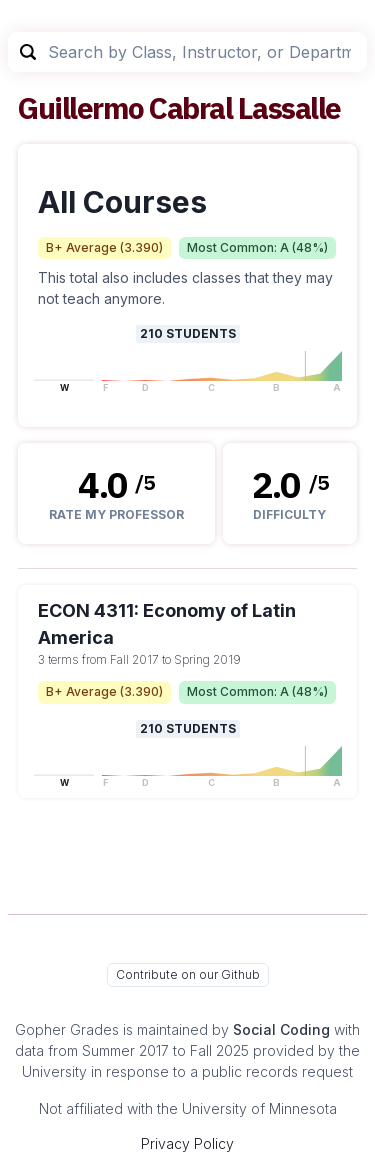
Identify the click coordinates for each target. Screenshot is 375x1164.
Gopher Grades (67, 1029)
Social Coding (281, 1029)
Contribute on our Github (188, 974)
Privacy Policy (187, 1143)
